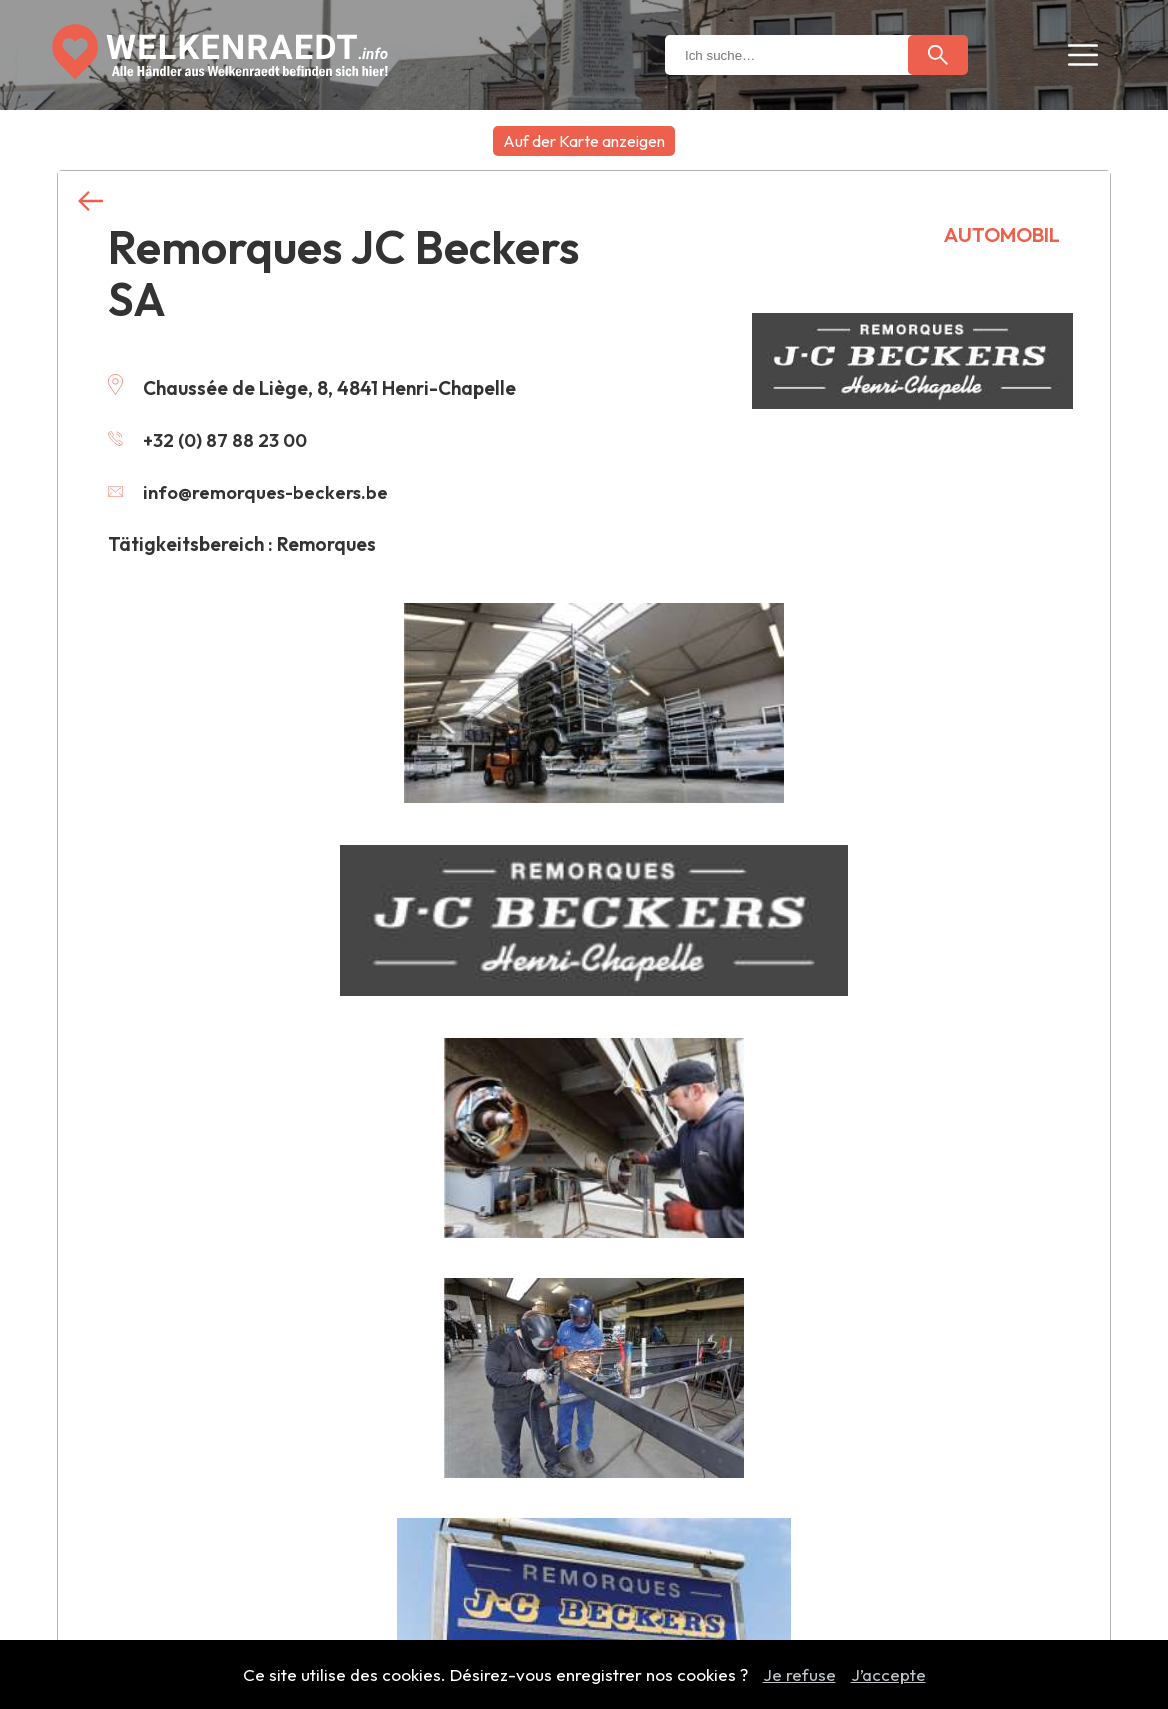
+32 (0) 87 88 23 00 (209, 440)
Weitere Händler (584, 1144)
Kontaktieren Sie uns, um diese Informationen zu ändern (484, 1015)
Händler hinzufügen (584, 1471)
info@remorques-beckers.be (251, 492)
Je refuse (799, 1674)
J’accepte (888, 1674)
